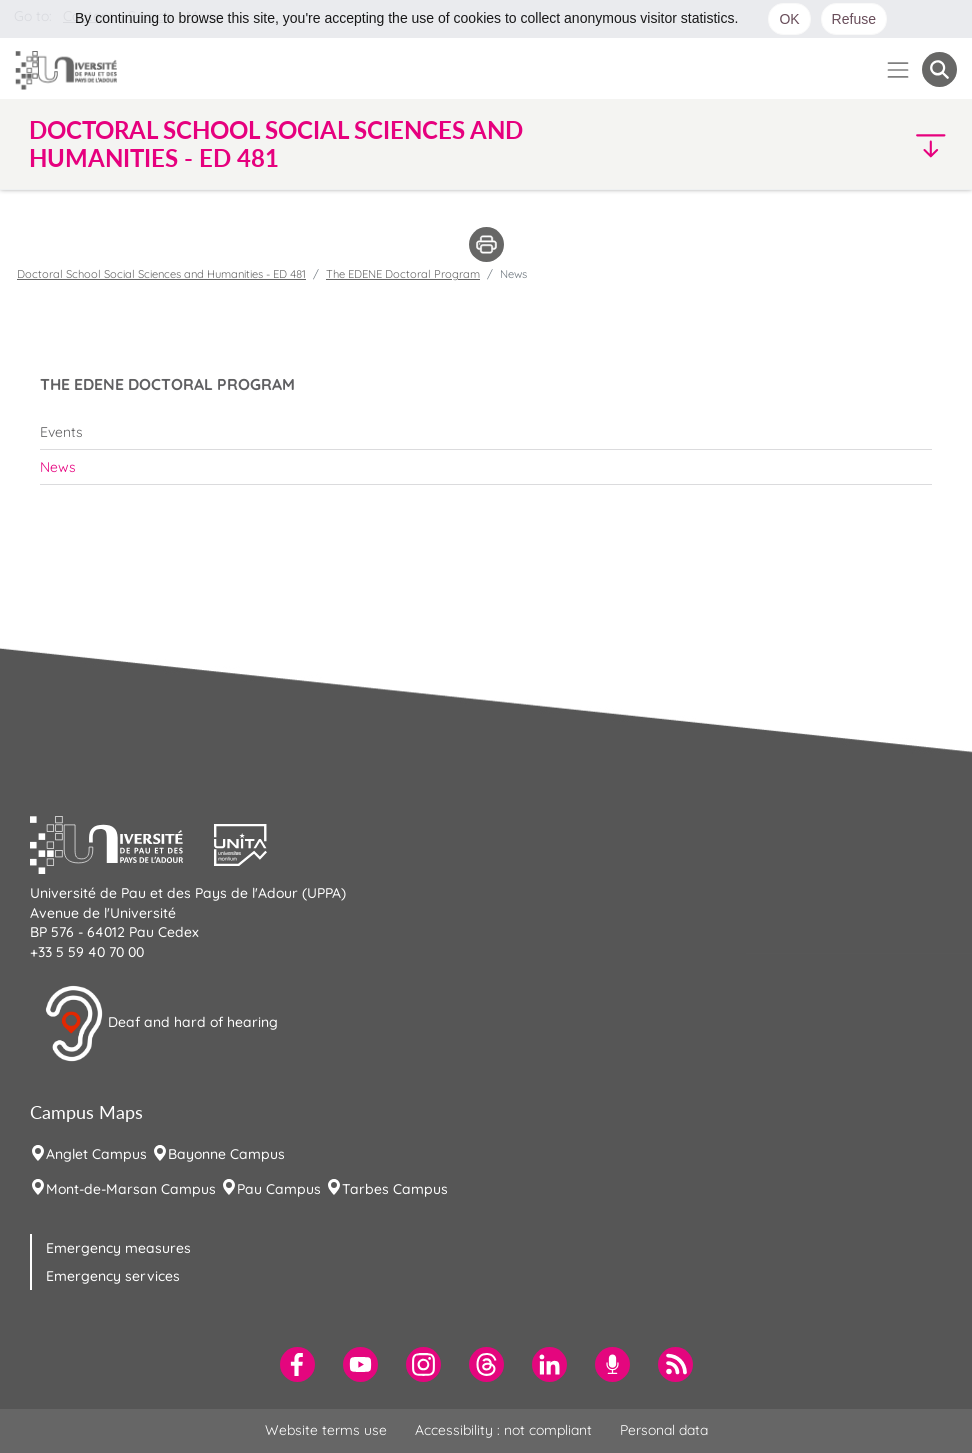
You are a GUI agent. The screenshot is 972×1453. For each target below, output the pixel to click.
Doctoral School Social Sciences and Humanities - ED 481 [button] (276, 144)
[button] (844, 144)
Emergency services (113, 1276)
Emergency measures (118, 1248)
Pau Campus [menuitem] (279, 1189)
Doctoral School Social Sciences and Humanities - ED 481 (161, 274)
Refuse (854, 19)
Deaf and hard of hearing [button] (161, 1024)
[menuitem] (486, 432)
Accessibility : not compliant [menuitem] (503, 1430)
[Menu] (898, 69)
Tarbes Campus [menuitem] (395, 1189)
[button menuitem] (939, 69)
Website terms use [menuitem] (326, 1430)
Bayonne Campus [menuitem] (226, 1154)
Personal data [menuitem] (664, 1430)
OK (789, 19)
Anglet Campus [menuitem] (96, 1154)
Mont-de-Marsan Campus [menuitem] (131, 1189)
